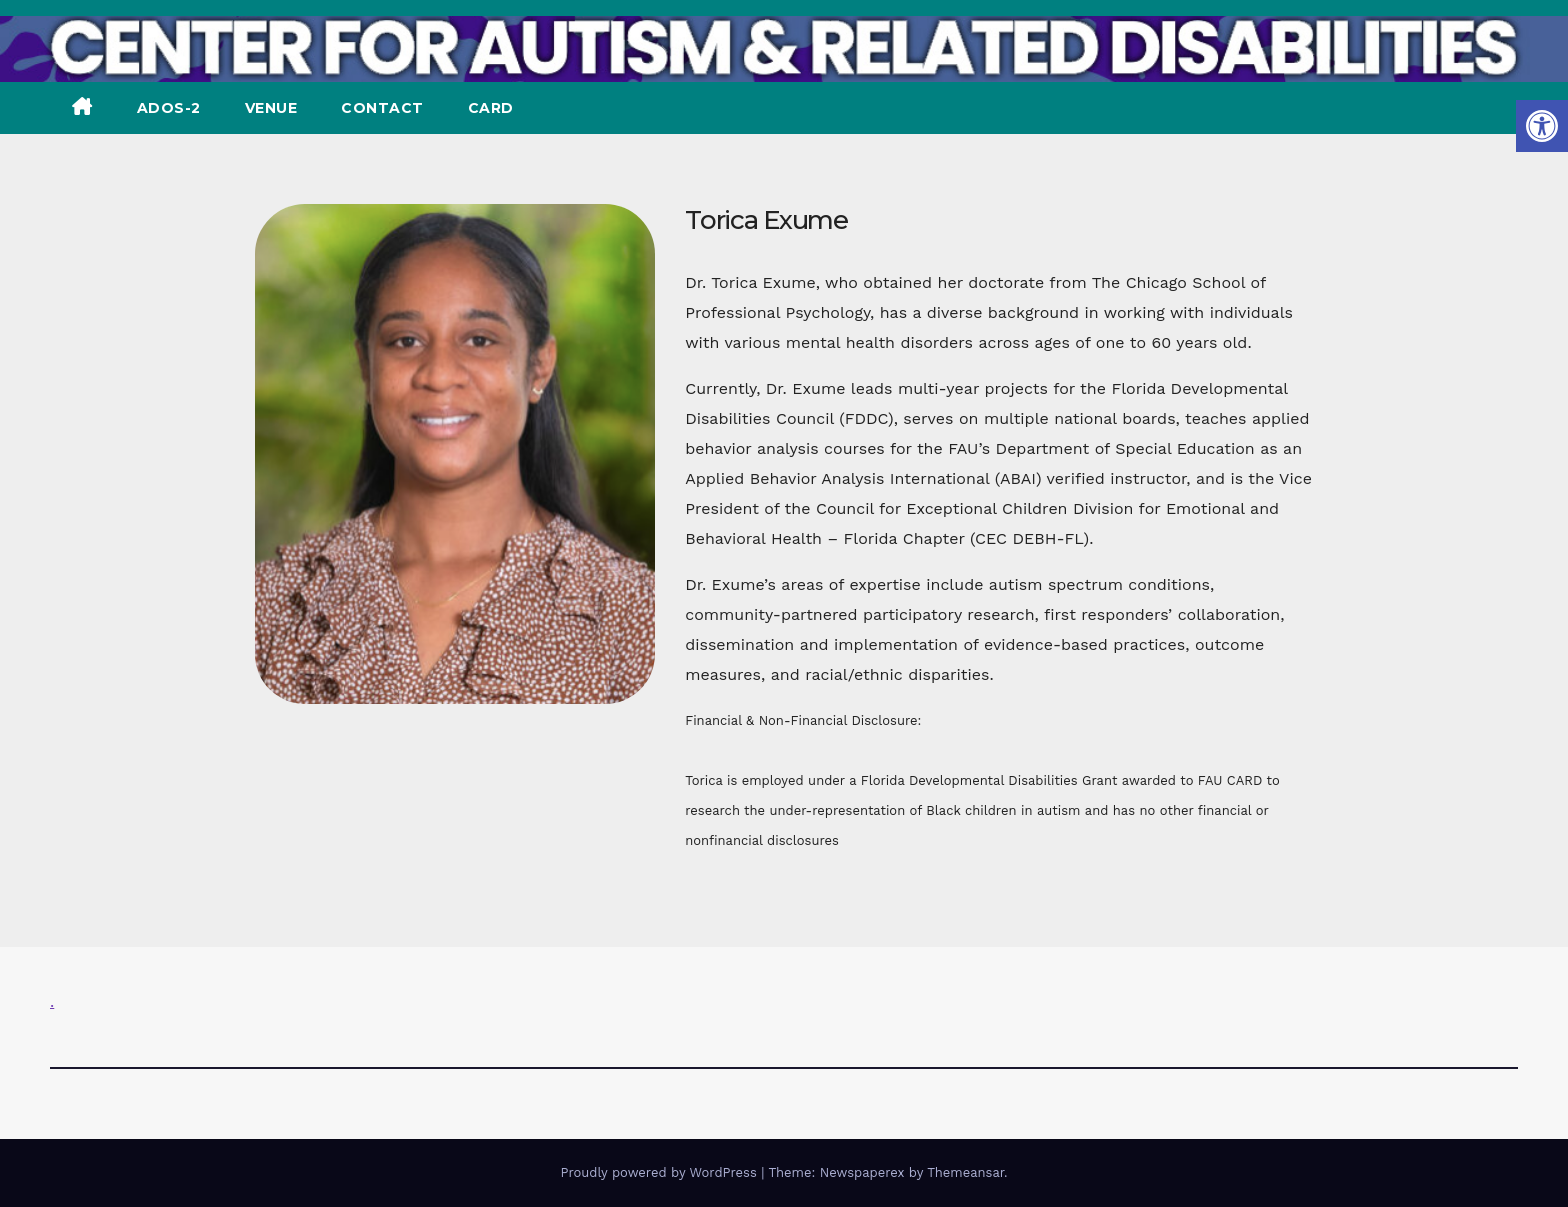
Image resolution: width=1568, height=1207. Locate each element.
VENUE (271, 108)
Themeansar (965, 1172)
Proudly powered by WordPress (660, 1172)
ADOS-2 (169, 108)
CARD (491, 108)
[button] (1542, 126)
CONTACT (382, 108)
